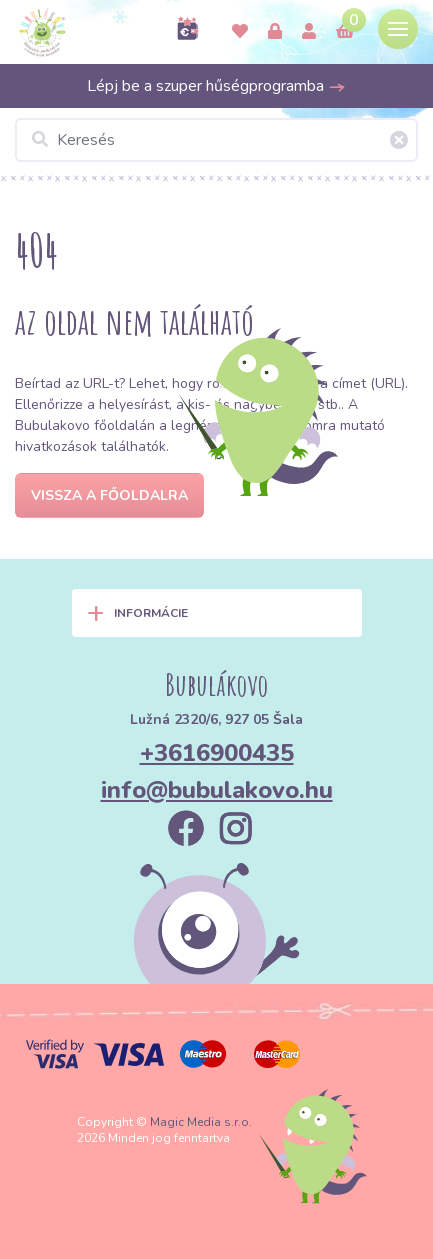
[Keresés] (216, 140)
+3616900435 (217, 753)
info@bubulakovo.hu (217, 790)
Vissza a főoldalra (109, 495)
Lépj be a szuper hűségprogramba (216, 86)
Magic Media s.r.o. (201, 1122)
